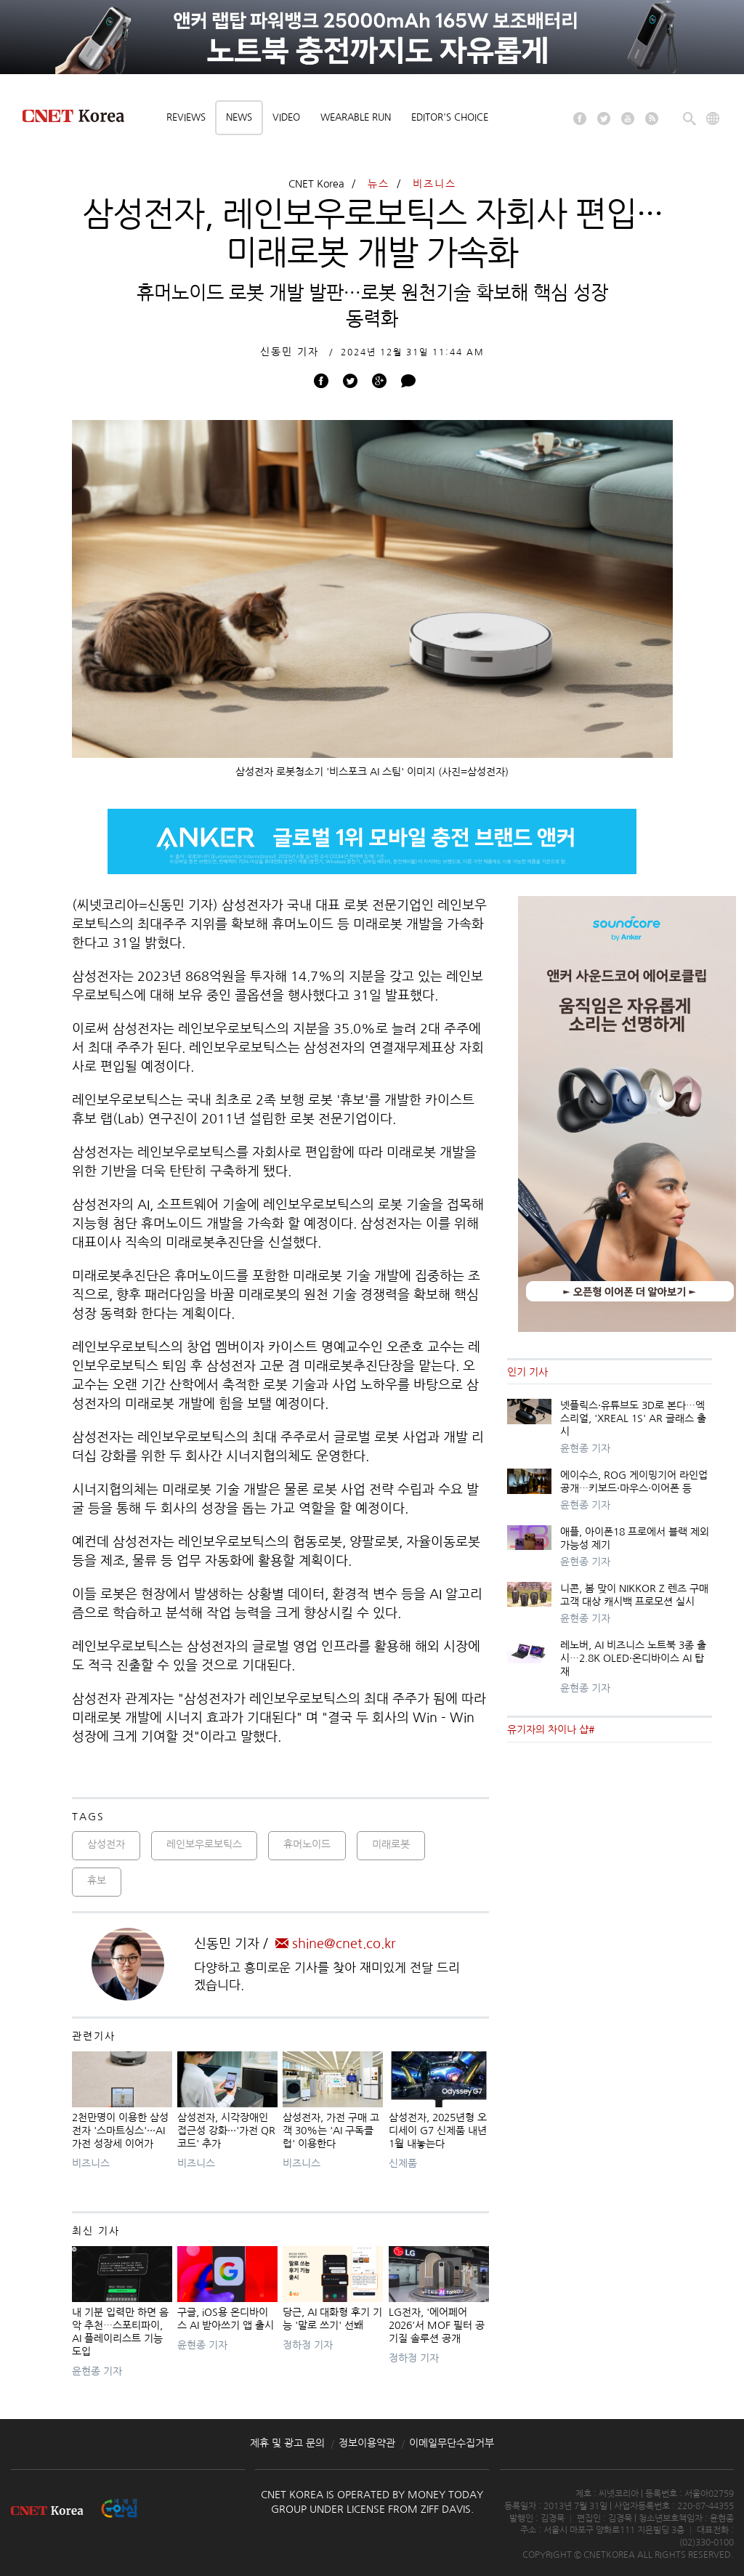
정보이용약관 (367, 2443)
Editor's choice (449, 117)
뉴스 (378, 184)
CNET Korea (316, 184)
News (239, 117)
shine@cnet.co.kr (335, 1943)
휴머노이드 (307, 1844)
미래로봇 (391, 1844)
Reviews (186, 117)
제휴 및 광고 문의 (287, 2443)
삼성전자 (106, 1844)
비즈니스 (434, 184)
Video (286, 117)
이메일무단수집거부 (451, 2443)
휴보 (96, 1881)
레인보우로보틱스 (204, 1844)
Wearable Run (355, 117)
